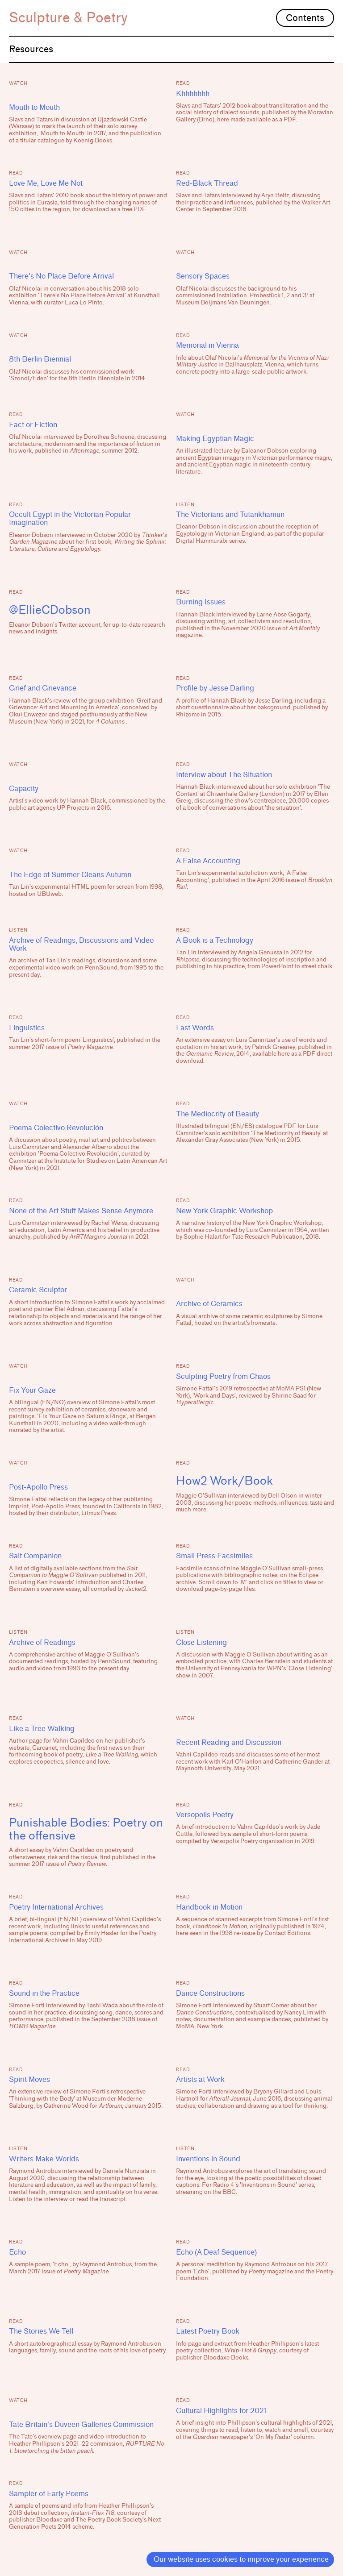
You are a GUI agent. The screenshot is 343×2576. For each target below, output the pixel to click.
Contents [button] (305, 17)
